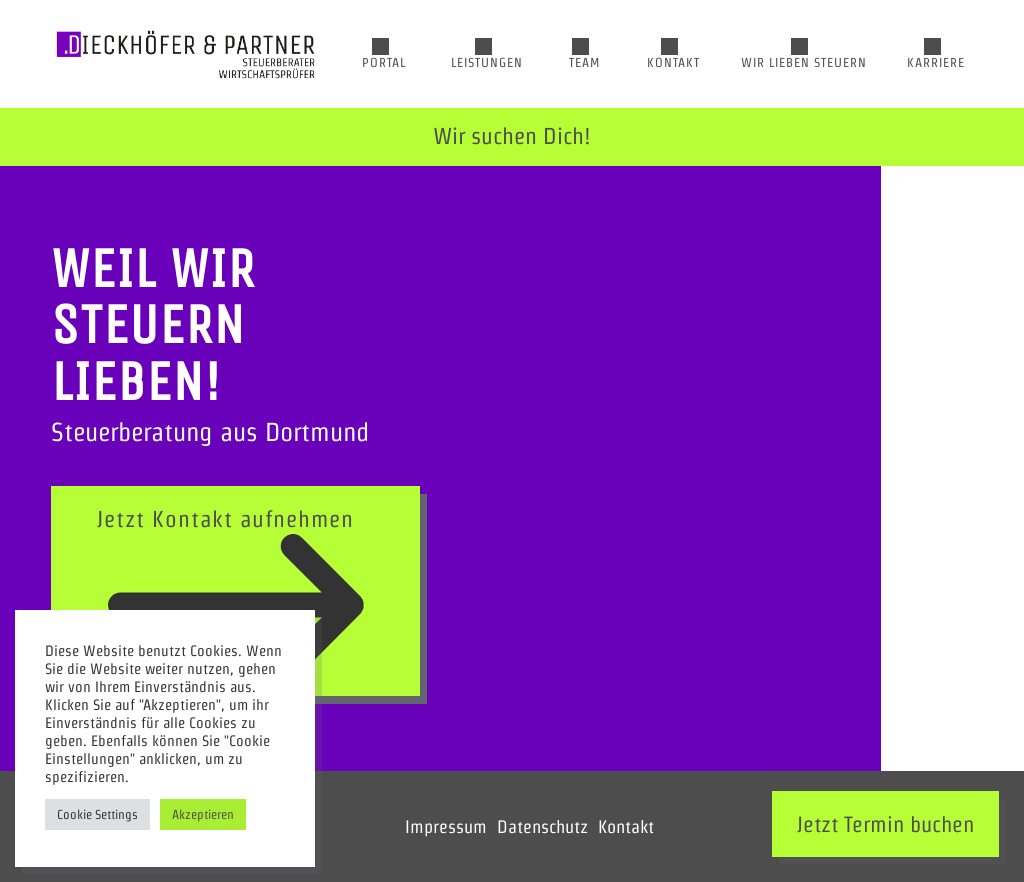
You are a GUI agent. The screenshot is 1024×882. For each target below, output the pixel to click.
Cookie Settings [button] (97, 814)
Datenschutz (542, 826)
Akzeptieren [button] (203, 814)
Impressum (446, 826)
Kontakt (626, 826)
